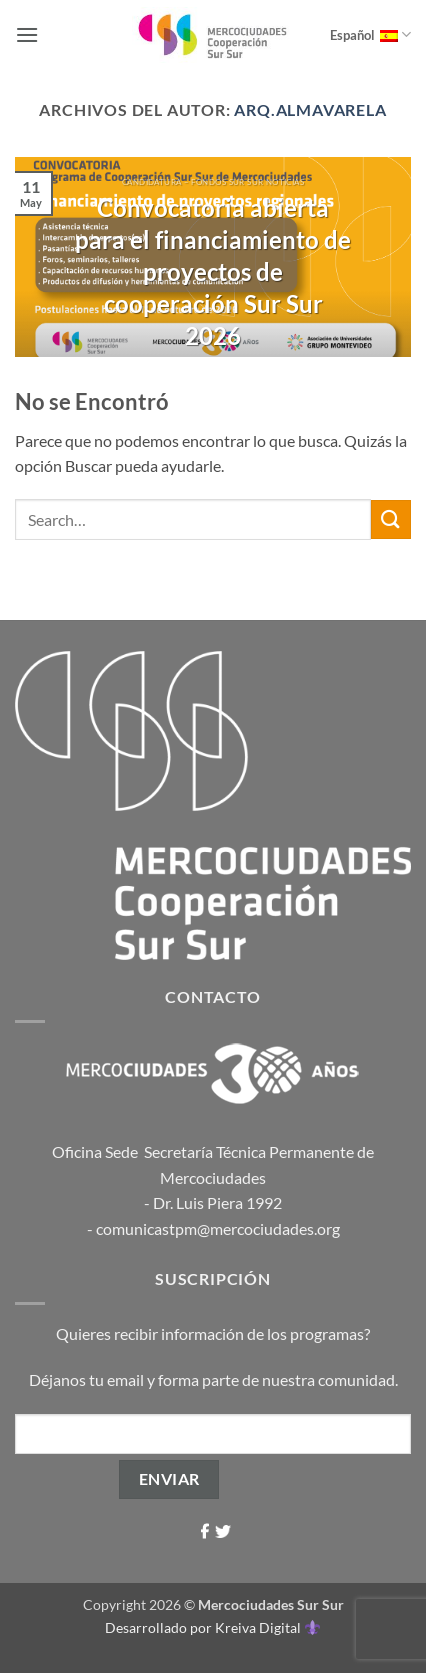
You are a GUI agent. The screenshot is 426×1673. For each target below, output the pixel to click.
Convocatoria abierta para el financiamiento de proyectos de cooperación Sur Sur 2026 (213, 271)
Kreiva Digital (267, 1627)
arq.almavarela (310, 109)
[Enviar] (391, 519)
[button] (27, 34)
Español (370, 34)
